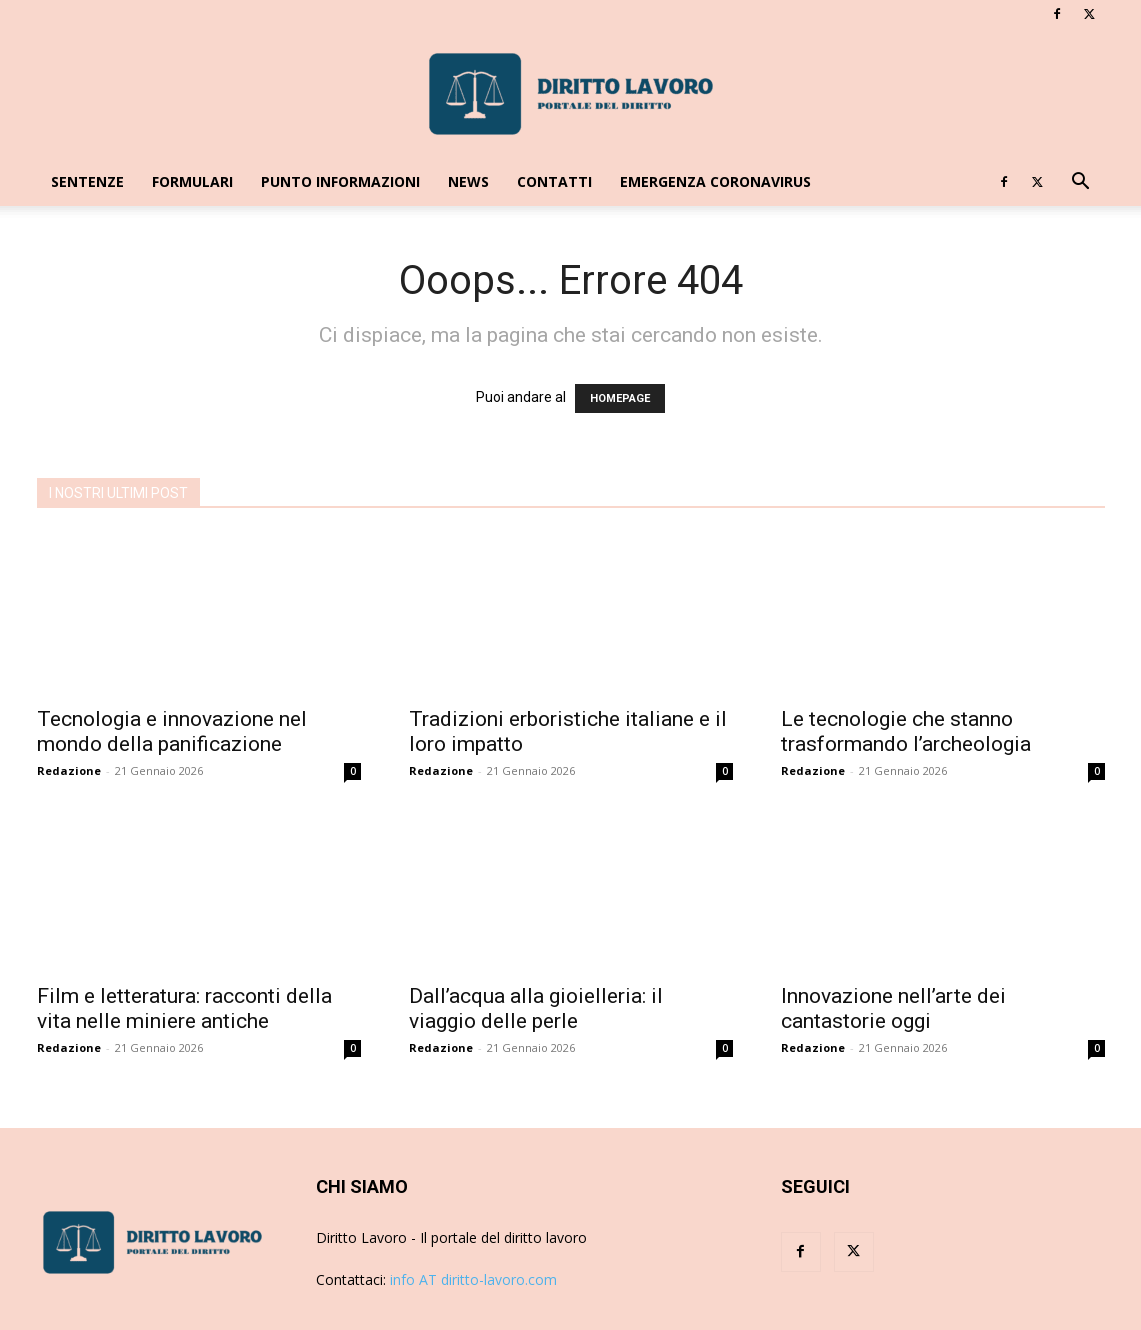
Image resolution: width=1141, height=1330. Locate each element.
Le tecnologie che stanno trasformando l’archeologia (906, 731)
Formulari (192, 181)
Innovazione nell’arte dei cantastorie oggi (893, 1008)
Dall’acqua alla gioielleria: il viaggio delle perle (536, 1008)
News (468, 181)
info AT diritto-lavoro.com (473, 1279)
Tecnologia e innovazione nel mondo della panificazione (172, 731)
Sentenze (87, 181)
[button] (1081, 183)
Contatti (554, 181)
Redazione (69, 770)
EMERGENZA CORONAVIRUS (715, 181)
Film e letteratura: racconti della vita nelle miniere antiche (184, 1008)
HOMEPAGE (620, 398)
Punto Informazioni (340, 181)
